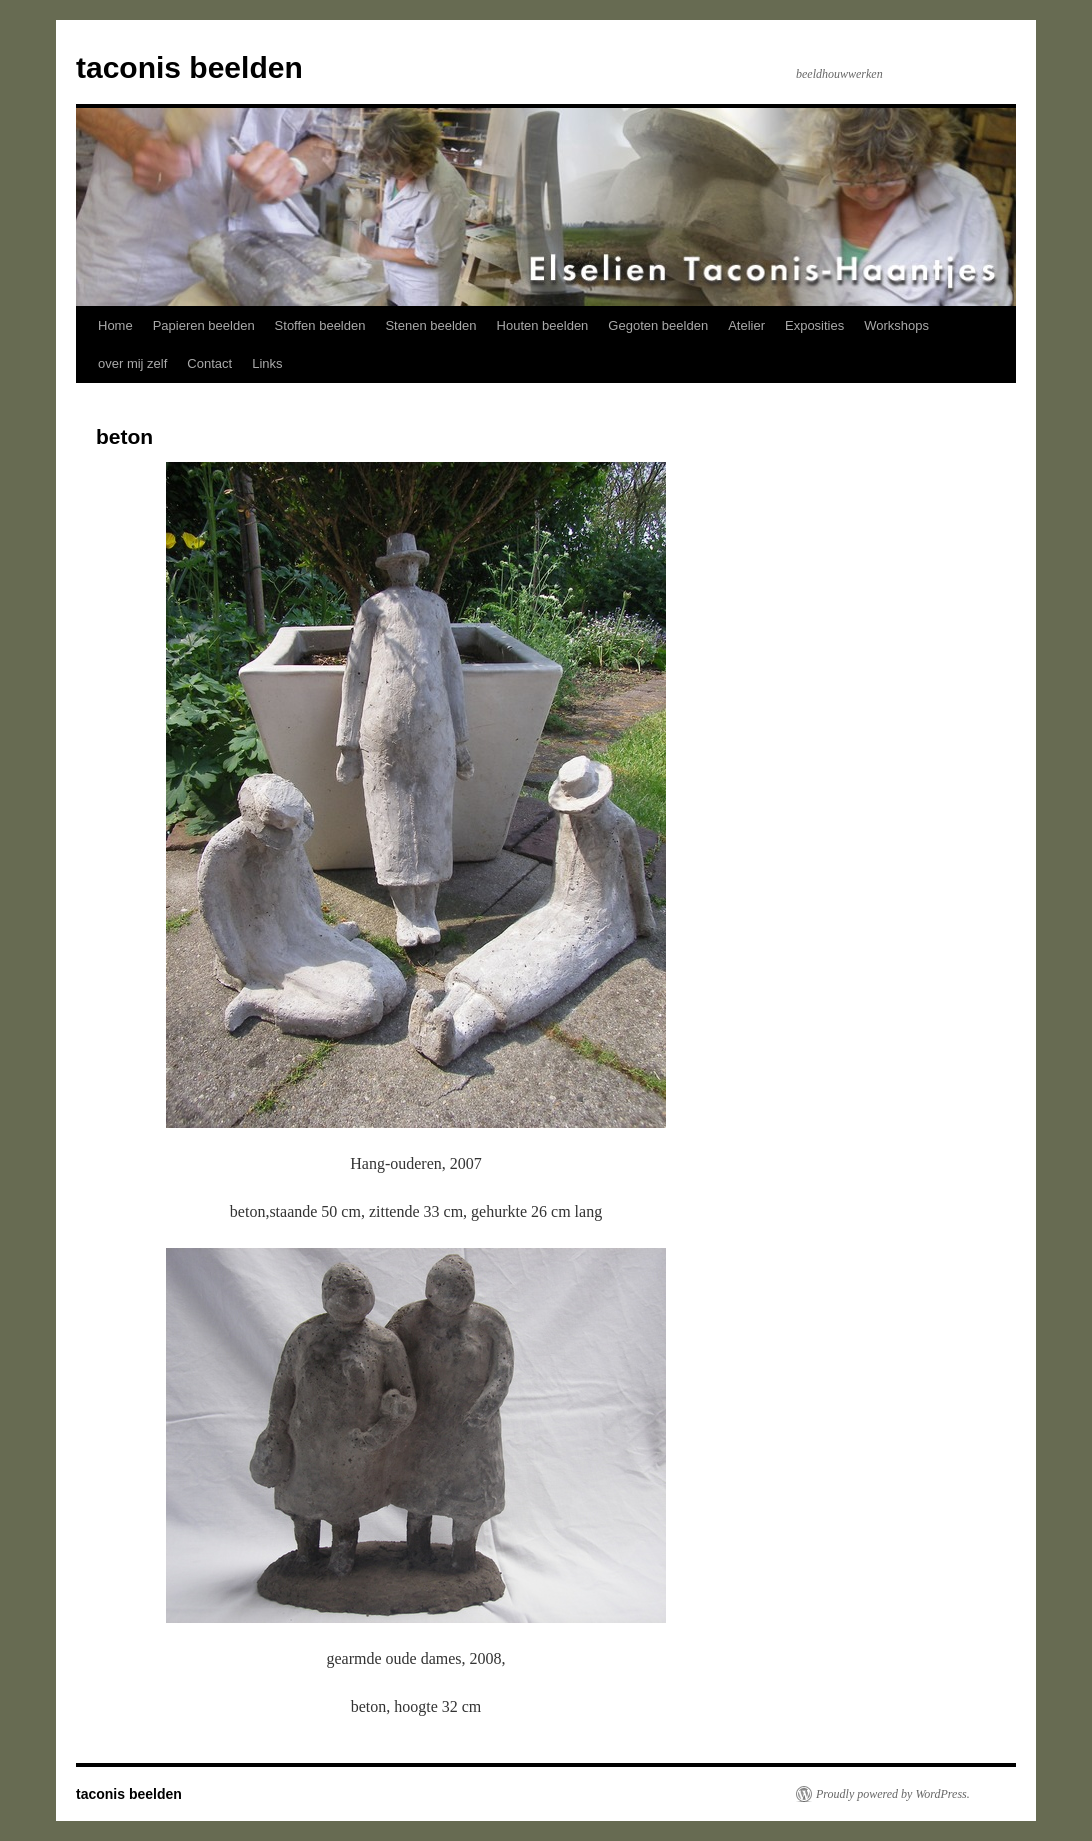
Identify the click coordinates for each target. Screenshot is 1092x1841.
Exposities (814, 325)
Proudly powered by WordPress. (893, 1794)
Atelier (746, 325)
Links (267, 363)
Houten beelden (543, 325)
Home (115, 325)
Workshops (896, 325)
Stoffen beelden (320, 325)
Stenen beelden (430, 325)
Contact (209, 363)
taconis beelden (189, 67)
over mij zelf (132, 363)
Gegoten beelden (658, 325)
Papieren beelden (204, 325)
